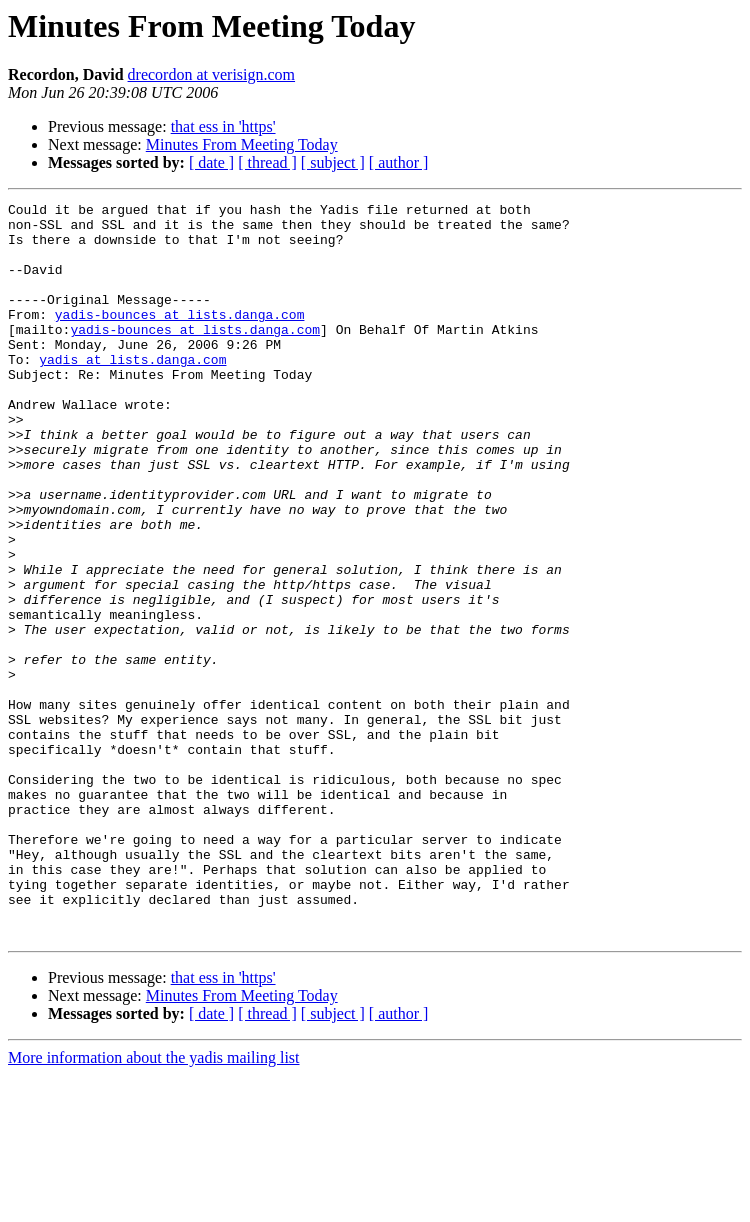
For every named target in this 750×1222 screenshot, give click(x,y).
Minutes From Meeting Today (242, 144)
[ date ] (211, 162)
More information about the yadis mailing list (154, 1204)
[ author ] (399, 162)
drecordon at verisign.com (212, 74)
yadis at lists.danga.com (132, 392)
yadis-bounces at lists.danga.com (180, 338)
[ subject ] (333, 162)
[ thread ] (267, 162)
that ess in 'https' (223, 126)
